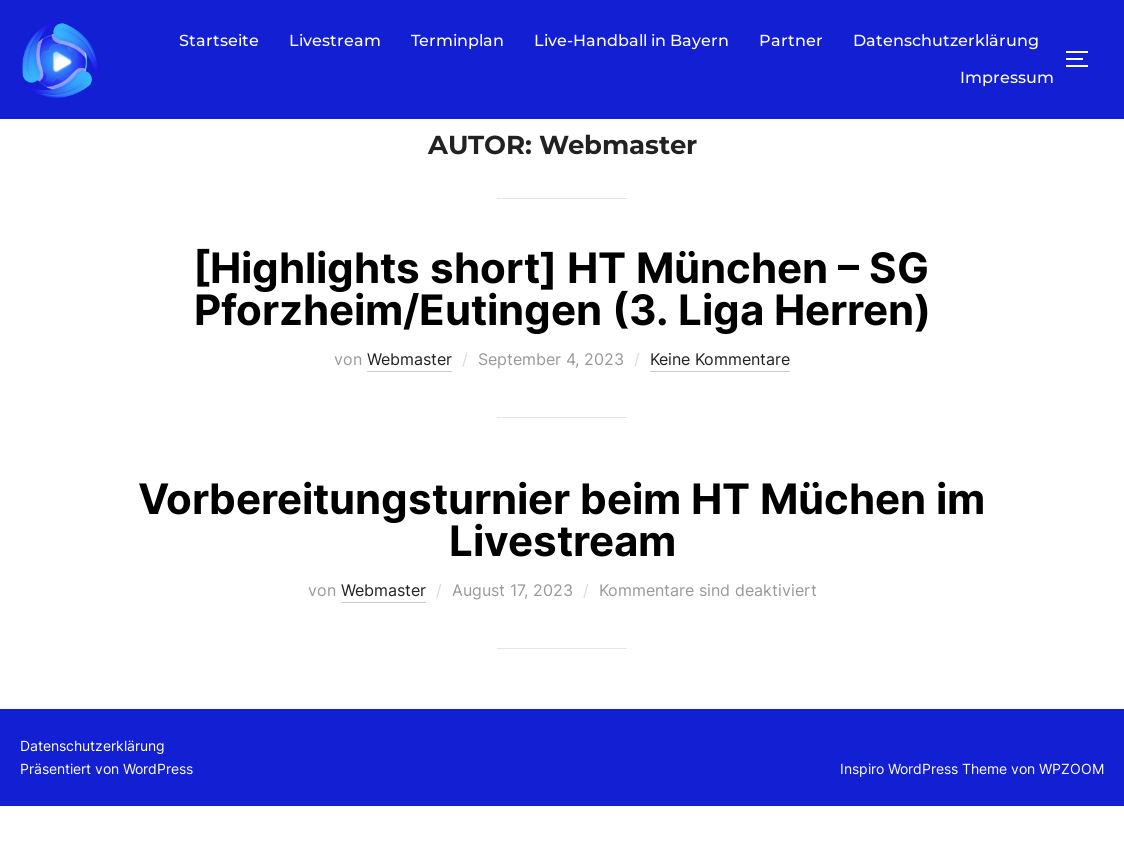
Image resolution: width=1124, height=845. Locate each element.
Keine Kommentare (720, 397)
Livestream (335, 39)
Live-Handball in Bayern (631, 39)
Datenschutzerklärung (946, 39)
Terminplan (457, 39)
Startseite (219, 39)
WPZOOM (1071, 806)
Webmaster (409, 397)
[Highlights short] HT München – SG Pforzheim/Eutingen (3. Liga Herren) (562, 326)
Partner (791, 39)
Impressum (1007, 77)
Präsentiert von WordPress (106, 806)
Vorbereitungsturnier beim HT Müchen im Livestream (561, 557)
